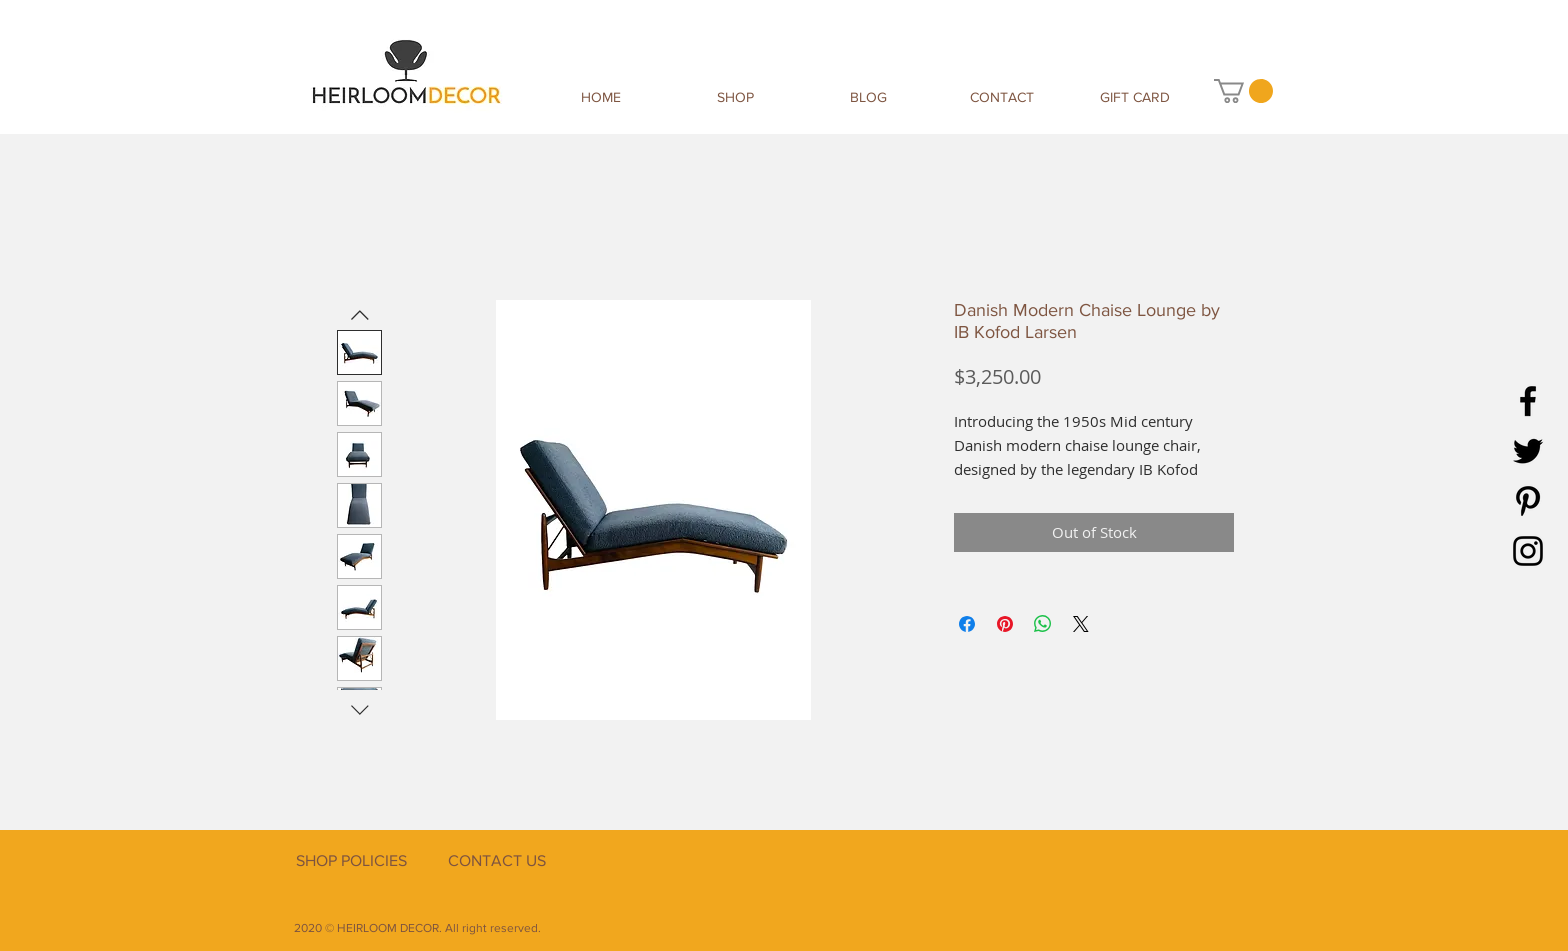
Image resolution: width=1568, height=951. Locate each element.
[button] (1243, 91)
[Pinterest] (1528, 501)
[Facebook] (1528, 401)
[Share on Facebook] (967, 624)
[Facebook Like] (1149, 883)
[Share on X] (1081, 624)
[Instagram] (1528, 551)
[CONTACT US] (496, 861)
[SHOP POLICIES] (351, 861)
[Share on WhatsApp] (1043, 624)
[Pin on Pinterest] (1005, 624)
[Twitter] (1528, 451)
